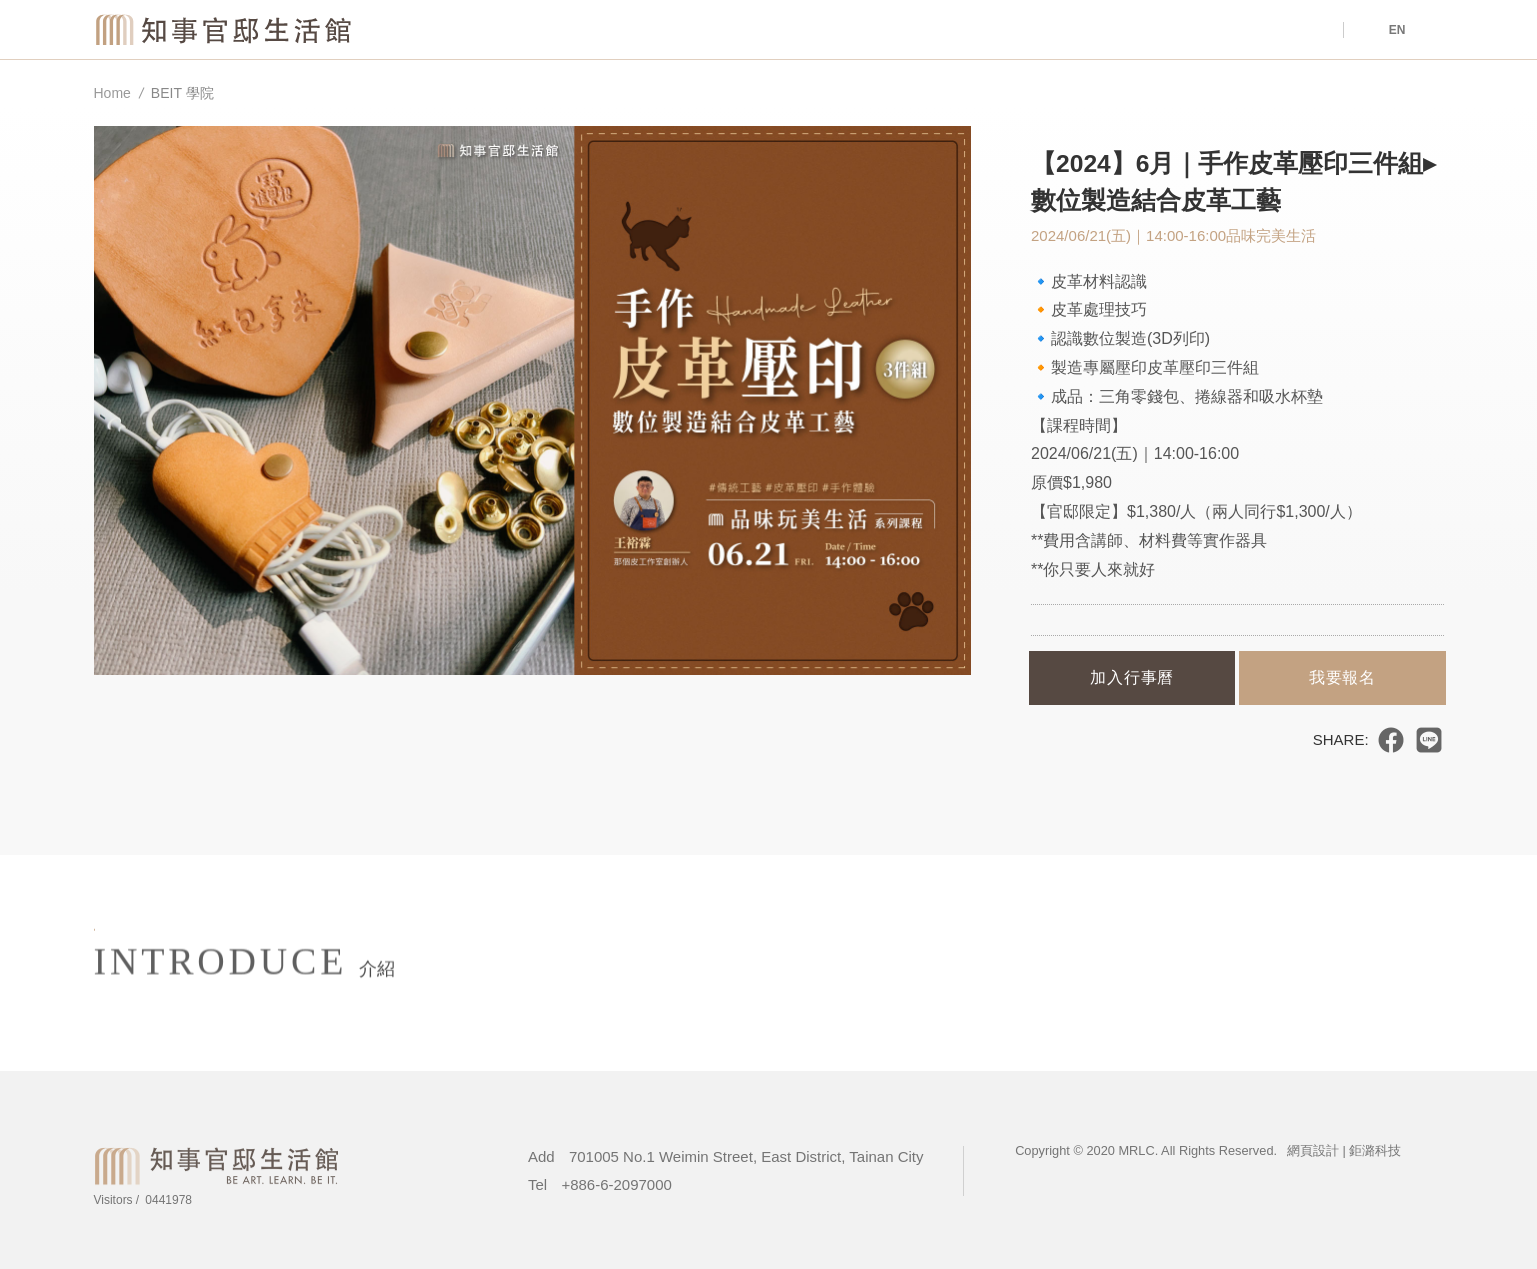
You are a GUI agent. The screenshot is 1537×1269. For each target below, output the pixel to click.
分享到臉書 (1391, 740)
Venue (916, 30)
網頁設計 (1313, 1150)
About (1086, 30)
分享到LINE (1429, 740)
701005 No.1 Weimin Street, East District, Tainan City (746, 1156)
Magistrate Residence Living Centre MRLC (225, 29)
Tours (1258, 30)
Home (112, 93)
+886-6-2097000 (616, 1184)
